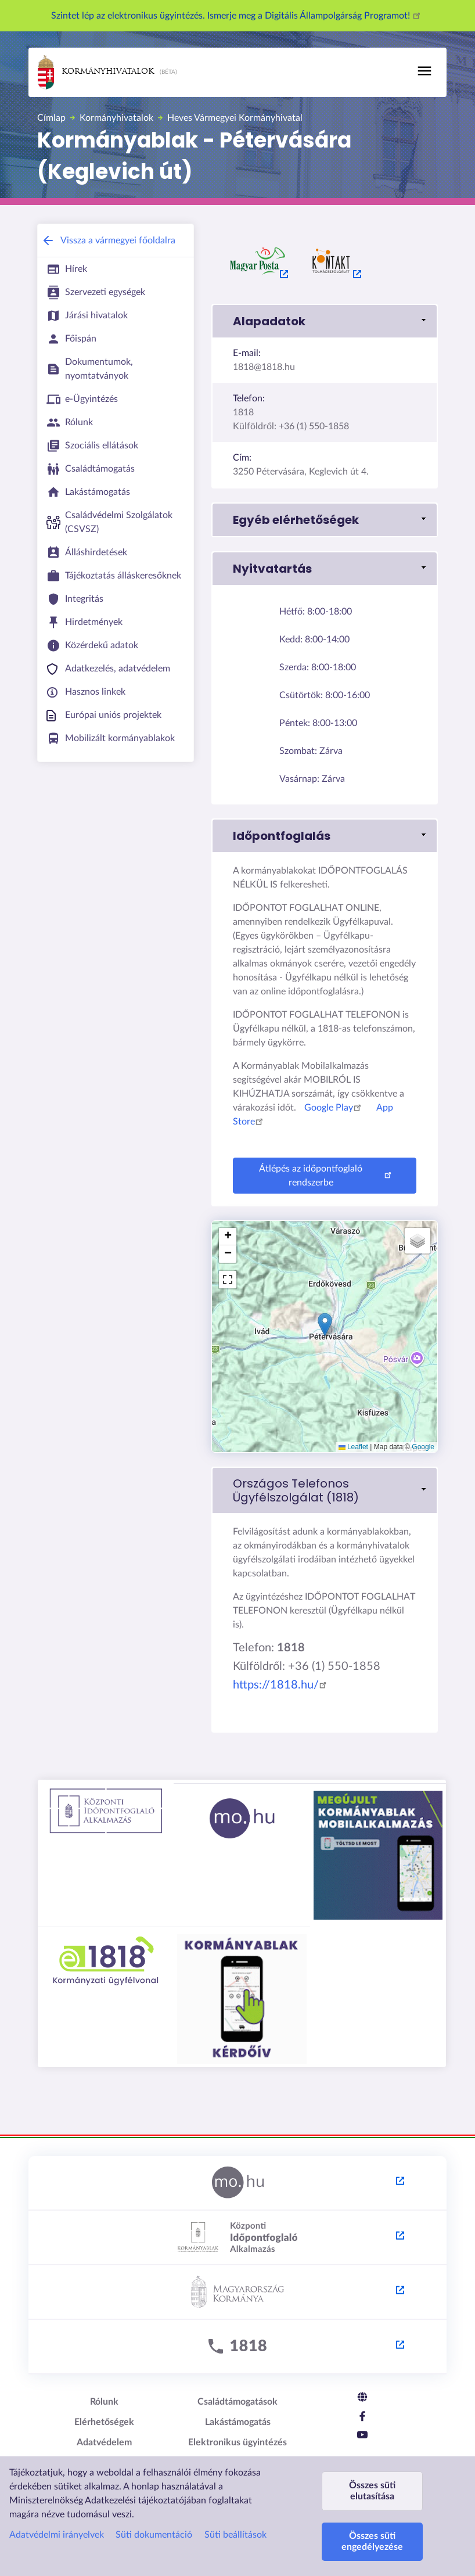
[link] (325, 1490)
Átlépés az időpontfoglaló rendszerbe (327, 1175)
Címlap (51, 118)
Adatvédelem (104, 2442)
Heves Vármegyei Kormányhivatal (235, 118)
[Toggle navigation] (424, 70)
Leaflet (353, 1447)
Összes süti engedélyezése (372, 2541)
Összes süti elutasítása (372, 2491)
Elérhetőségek (104, 2422)
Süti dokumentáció (154, 2534)
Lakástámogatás (238, 2422)
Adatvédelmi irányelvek (56, 2534)
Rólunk (104, 2401)
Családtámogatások (237, 2401)
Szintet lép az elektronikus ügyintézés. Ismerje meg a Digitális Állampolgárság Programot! (237, 15)
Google (423, 1447)
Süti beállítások (235, 2534)
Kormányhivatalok (96, 72)
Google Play (334, 1107)
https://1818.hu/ (281, 1685)
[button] (325, 321)
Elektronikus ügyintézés (237, 2442)
